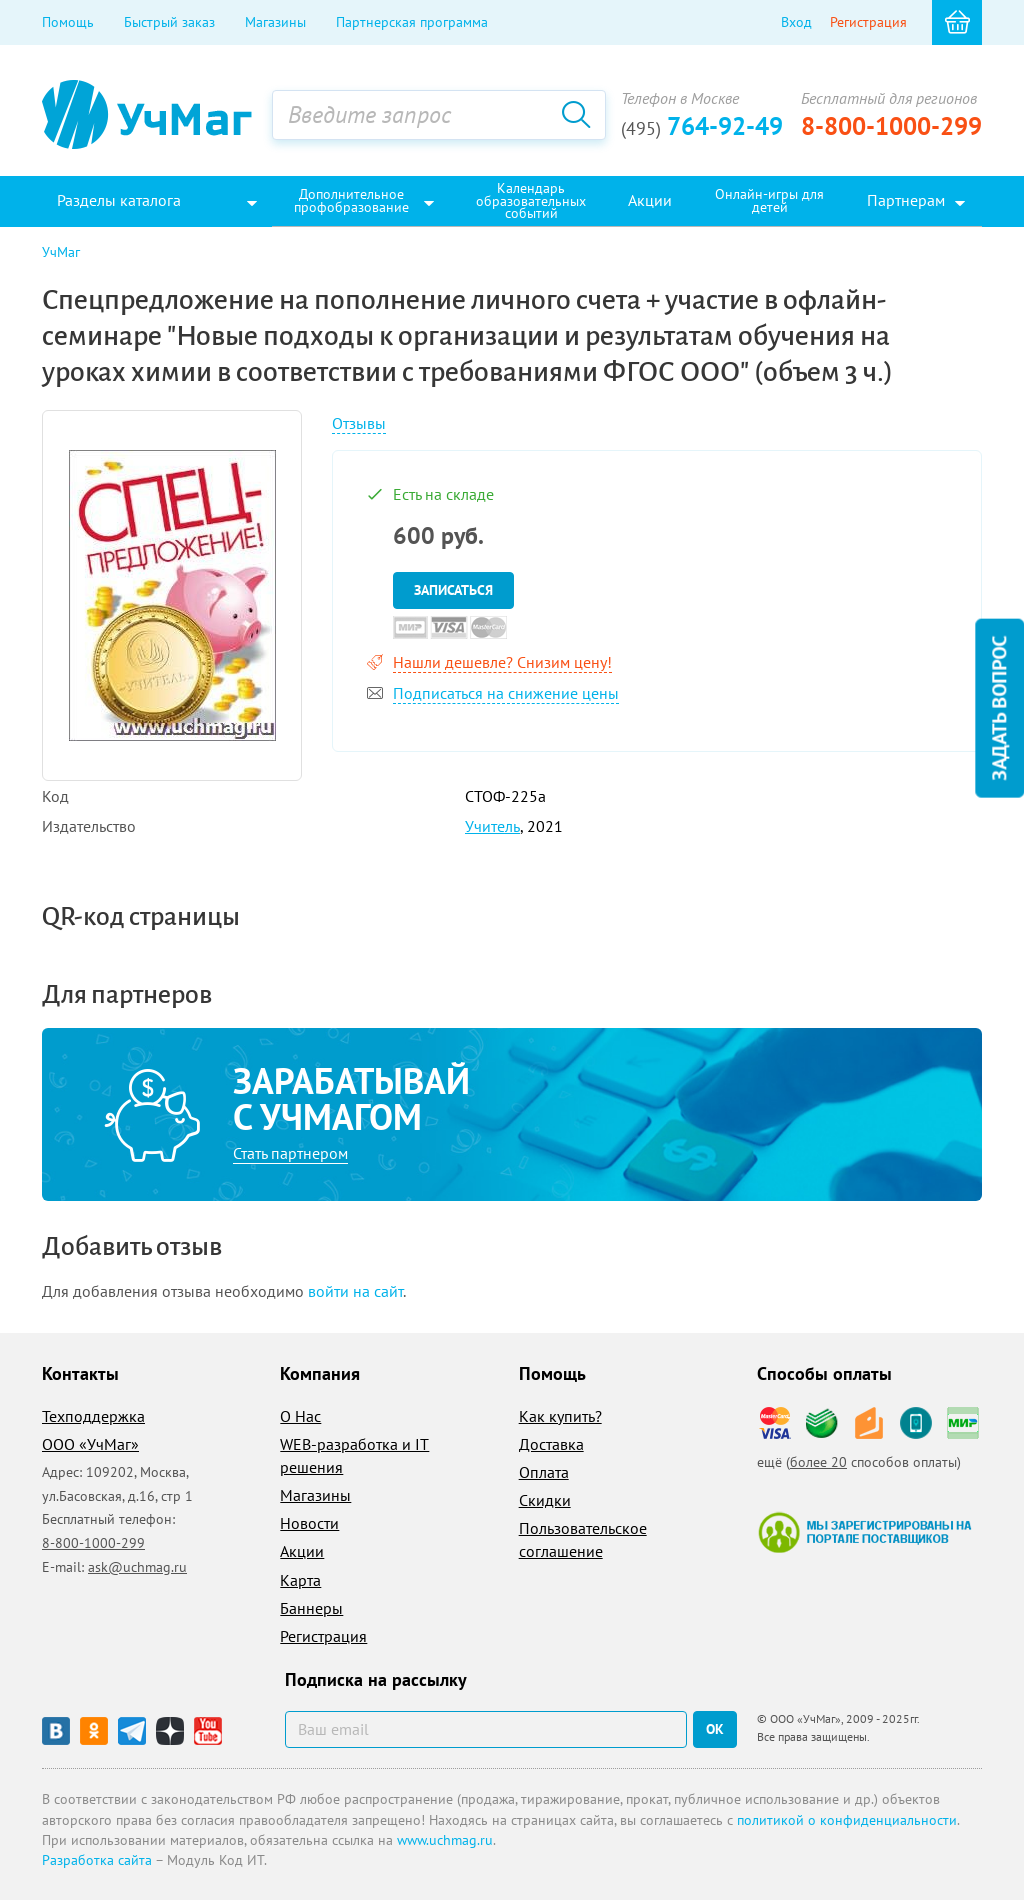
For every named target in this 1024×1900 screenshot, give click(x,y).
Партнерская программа (412, 22)
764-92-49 (702, 126)
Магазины (275, 22)
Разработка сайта (97, 1860)
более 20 (818, 1462)
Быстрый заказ (169, 22)
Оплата (544, 1472)
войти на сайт (355, 1291)
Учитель (492, 826)
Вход (796, 22)
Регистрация (868, 22)
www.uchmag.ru (445, 1840)
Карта (300, 1580)
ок (715, 1729)
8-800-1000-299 (891, 126)
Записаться (453, 590)
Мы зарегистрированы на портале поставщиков (864, 1532)
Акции (302, 1551)
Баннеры (311, 1608)
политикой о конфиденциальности (847, 1820)
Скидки (545, 1500)
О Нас (300, 1416)
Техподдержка (93, 1416)
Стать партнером (290, 1153)
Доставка (551, 1444)
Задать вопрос (999, 708)
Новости (309, 1523)
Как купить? (560, 1416)
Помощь (68, 22)
